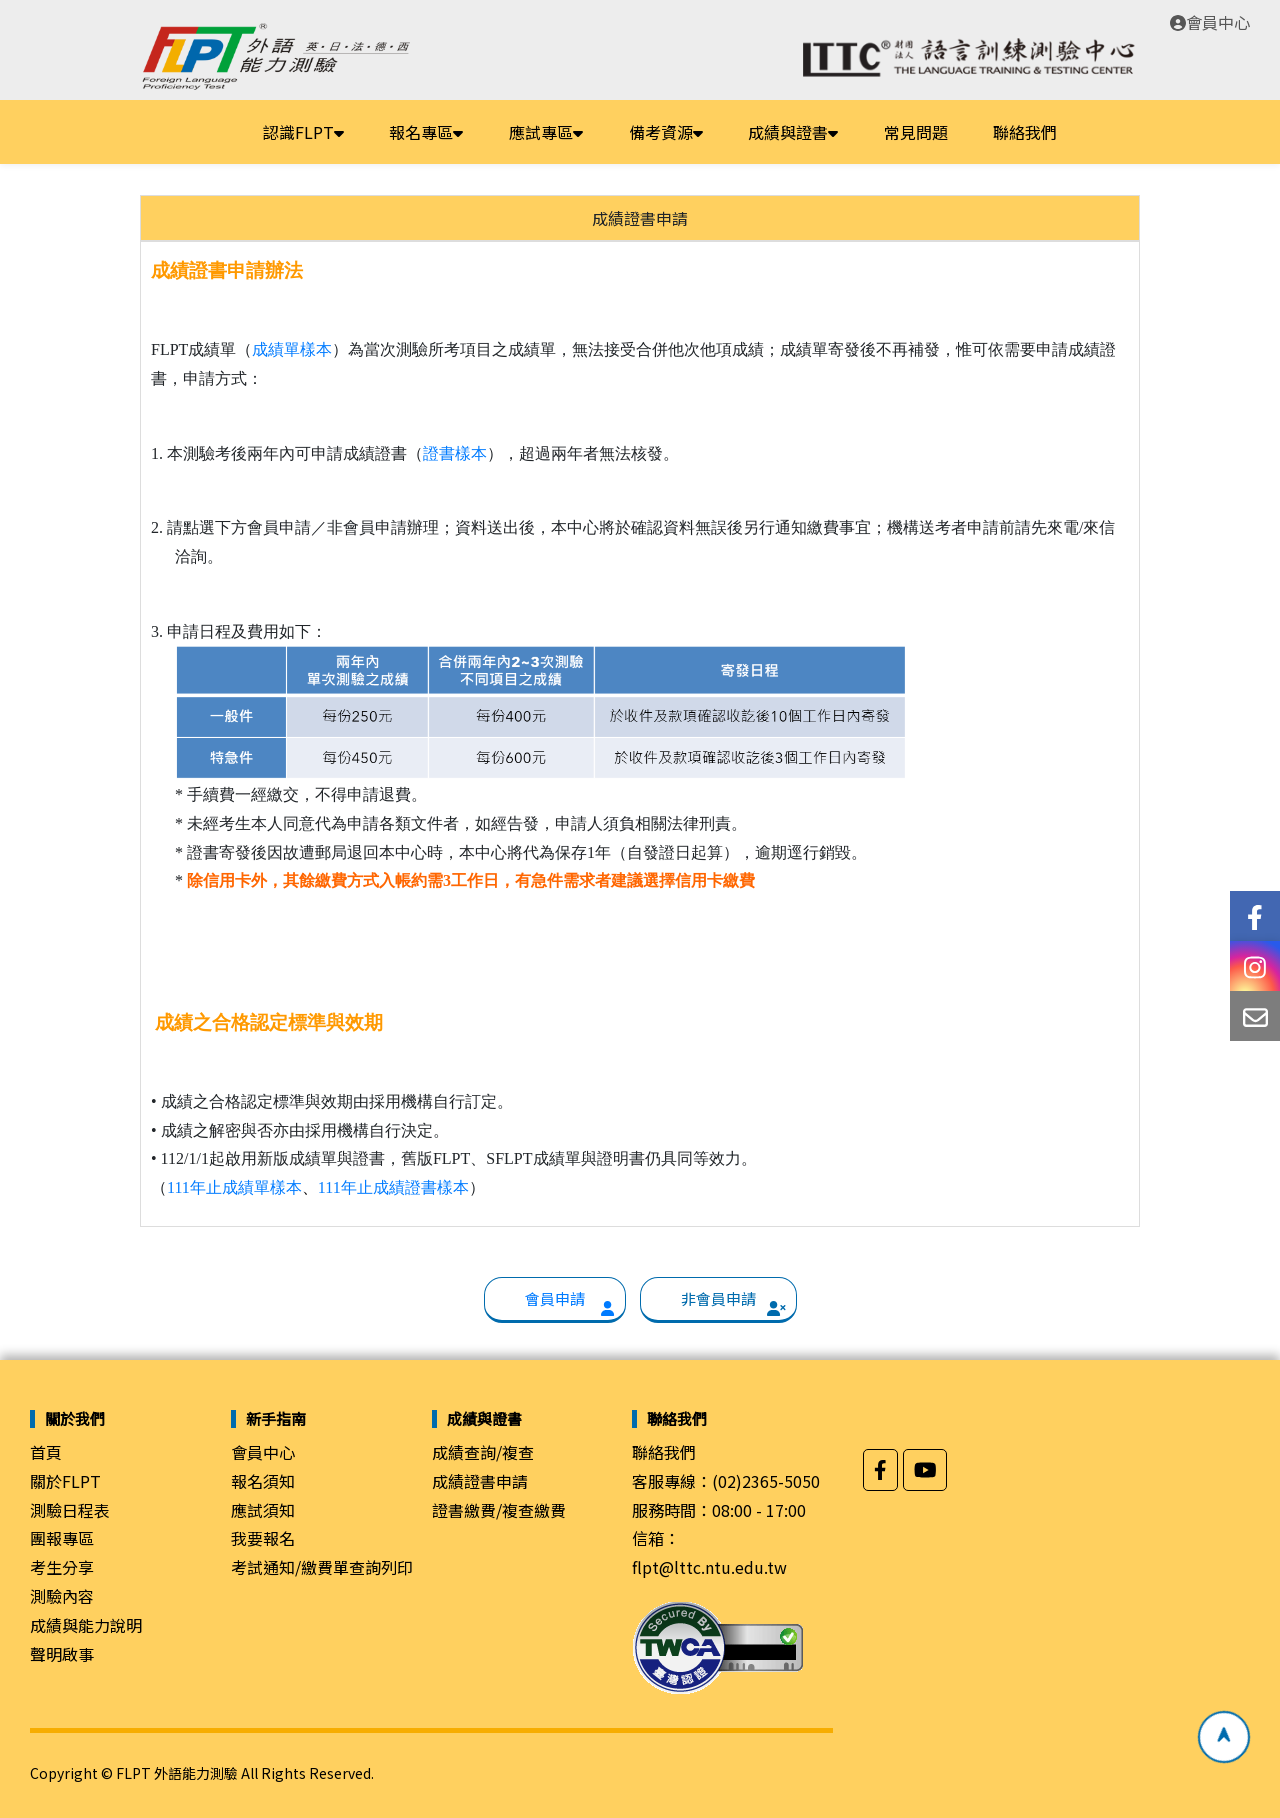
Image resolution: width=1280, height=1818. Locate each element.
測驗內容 (62, 1596)
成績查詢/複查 (483, 1452)
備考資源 (666, 132)
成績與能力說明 (86, 1625)
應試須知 (263, 1510)
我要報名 (263, 1538)
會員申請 (555, 1298)
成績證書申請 (480, 1481)
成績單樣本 (292, 349)
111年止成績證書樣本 (393, 1187)
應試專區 (546, 132)
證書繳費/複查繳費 (499, 1510)
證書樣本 (455, 453)
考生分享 (62, 1567)
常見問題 (916, 132)
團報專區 (62, 1538)
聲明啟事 (62, 1654)
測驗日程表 (70, 1510)
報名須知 (263, 1481)
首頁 (46, 1452)
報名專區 (426, 132)
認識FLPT (303, 132)
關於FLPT (65, 1481)
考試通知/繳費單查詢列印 (322, 1567)
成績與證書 (793, 132)
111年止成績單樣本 (234, 1187)
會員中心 (1210, 22)
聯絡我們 (1025, 132)
